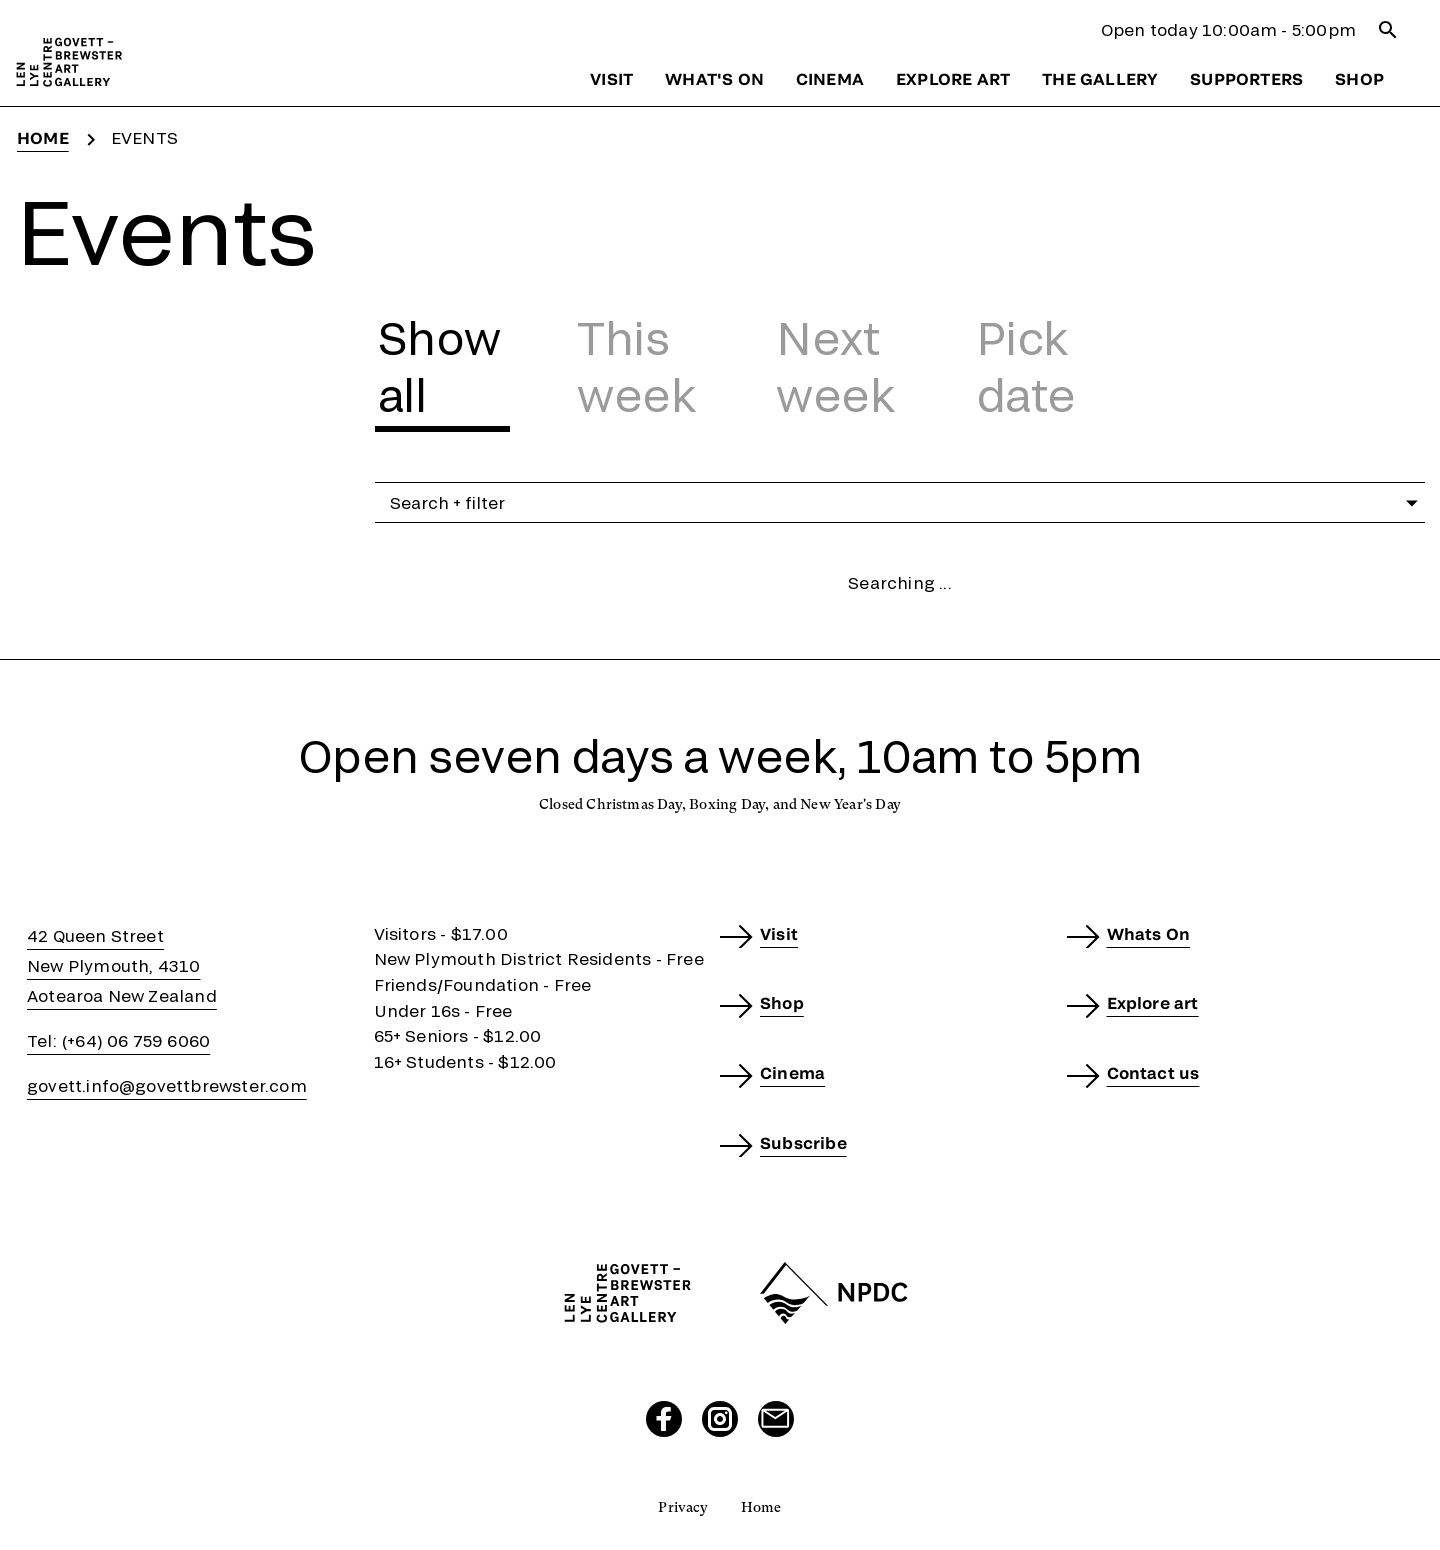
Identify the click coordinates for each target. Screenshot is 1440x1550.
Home (43, 137)
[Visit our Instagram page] (720, 1419)
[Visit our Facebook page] (664, 1419)
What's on (714, 78)
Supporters (1246, 78)
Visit (611, 78)
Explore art (953, 78)
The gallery (1100, 78)
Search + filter (907, 502)
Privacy (683, 1507)
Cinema (830, 78)
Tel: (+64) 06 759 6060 (118, 1040)
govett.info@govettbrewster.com (167, 1085)
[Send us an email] (776, 1419)
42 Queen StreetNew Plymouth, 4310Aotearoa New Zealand (122, 965)
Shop (1359, 78)
